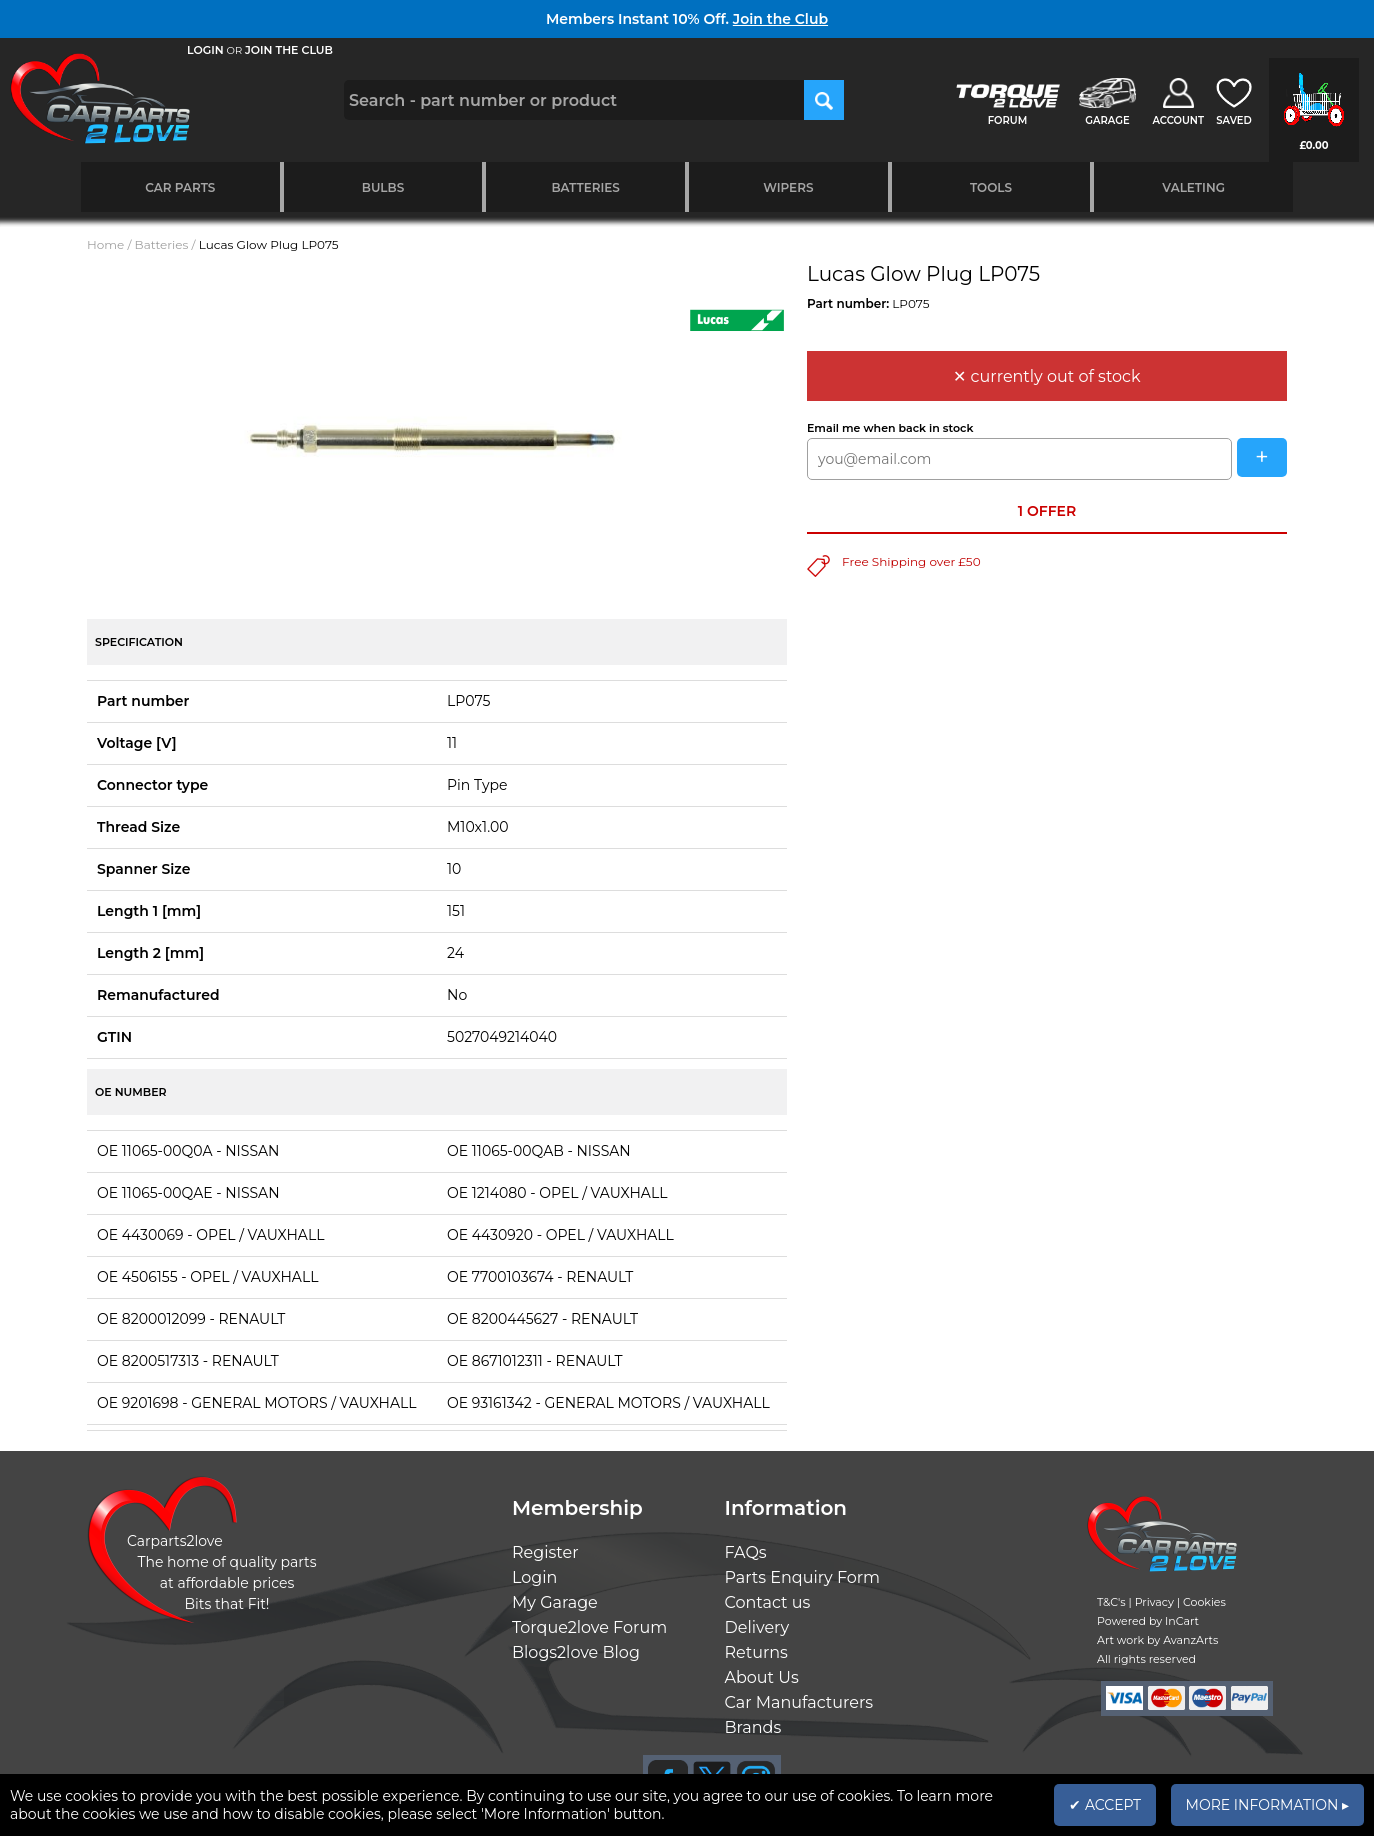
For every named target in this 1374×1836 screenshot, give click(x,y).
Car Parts (180, 187)
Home (105, 244)
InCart (1182, 1621)
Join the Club (780, 19)
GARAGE (1107, 120)
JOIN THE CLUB (289, 50)
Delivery (757, 1627)
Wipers (788, 187)
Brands (753, 1727)
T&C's (1111, 1602)
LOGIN (205, 50)
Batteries (585, 187)
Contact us (768, 1602)
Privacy (1154, 1602)
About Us (762, 1677)
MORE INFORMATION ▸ (1267, 1805)
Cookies (1204, 1602)
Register (545, 1552)
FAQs (746, 1552)
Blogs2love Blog (576, 1652)
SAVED (1234, 120)
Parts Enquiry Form (803, 1577)
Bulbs (383, 187)
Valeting (1193, 187)
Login (534, 1577)
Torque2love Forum (589, 1627)
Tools (991, 187)
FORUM (1007, 120)
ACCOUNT (1178, 120)
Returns (756, 1652)
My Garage (555, 1602)
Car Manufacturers (799, 1702)
